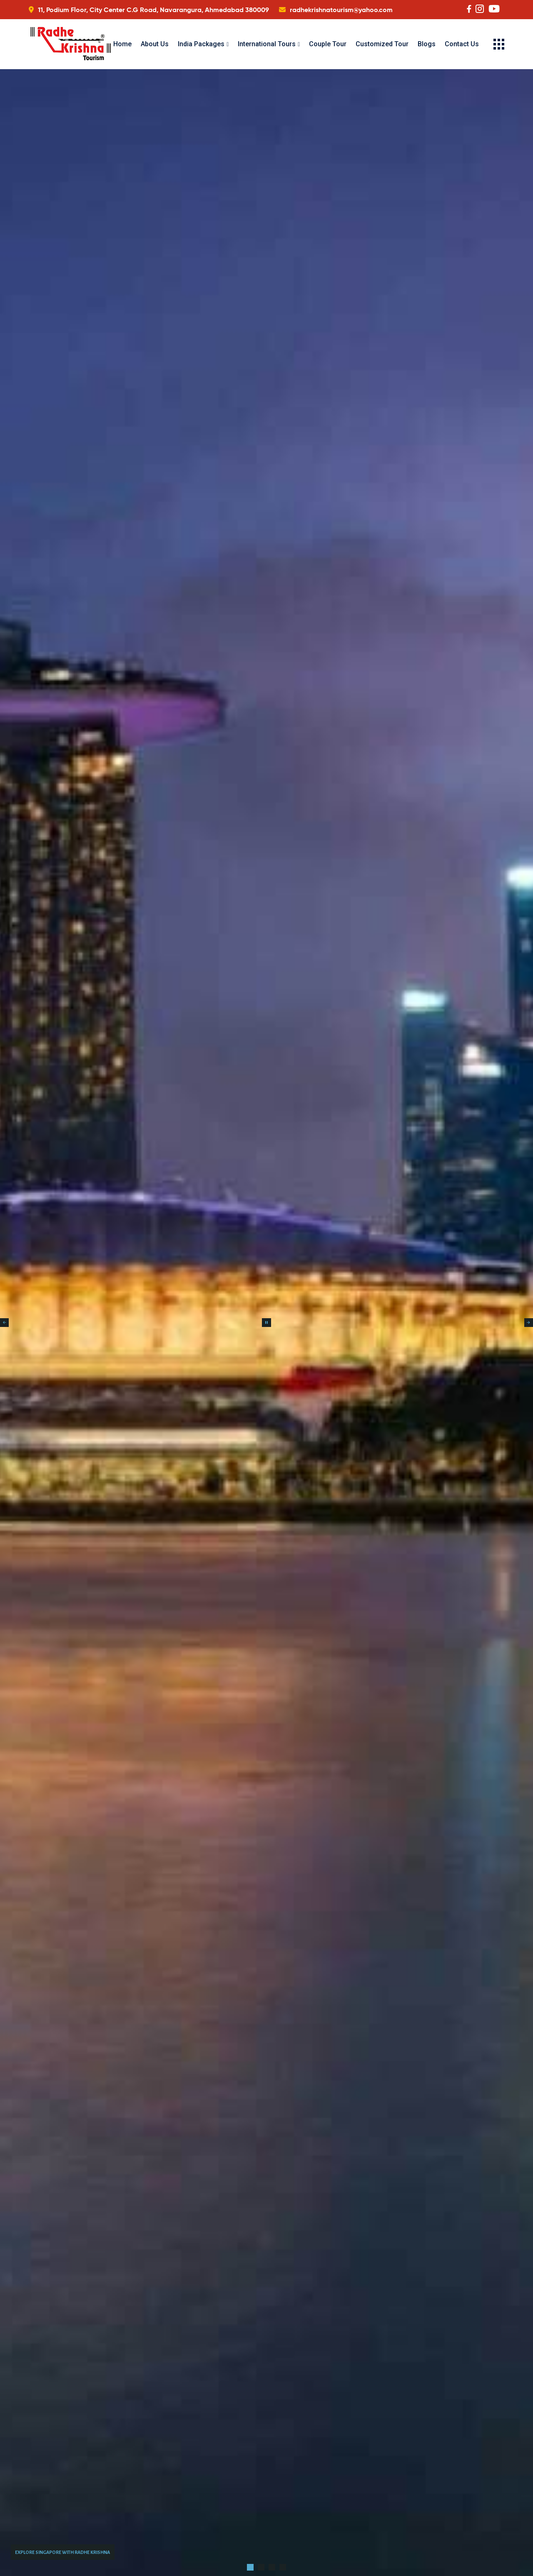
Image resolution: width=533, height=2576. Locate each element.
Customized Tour (382, 44)
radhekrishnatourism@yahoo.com (341, 9)
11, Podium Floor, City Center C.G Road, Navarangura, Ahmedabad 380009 (153, 9)
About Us (155, 44)
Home (122, 44)
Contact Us (462, 44)
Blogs (427, 44)
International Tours (267, 44)
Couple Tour (327, 44)
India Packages (201, 44)
